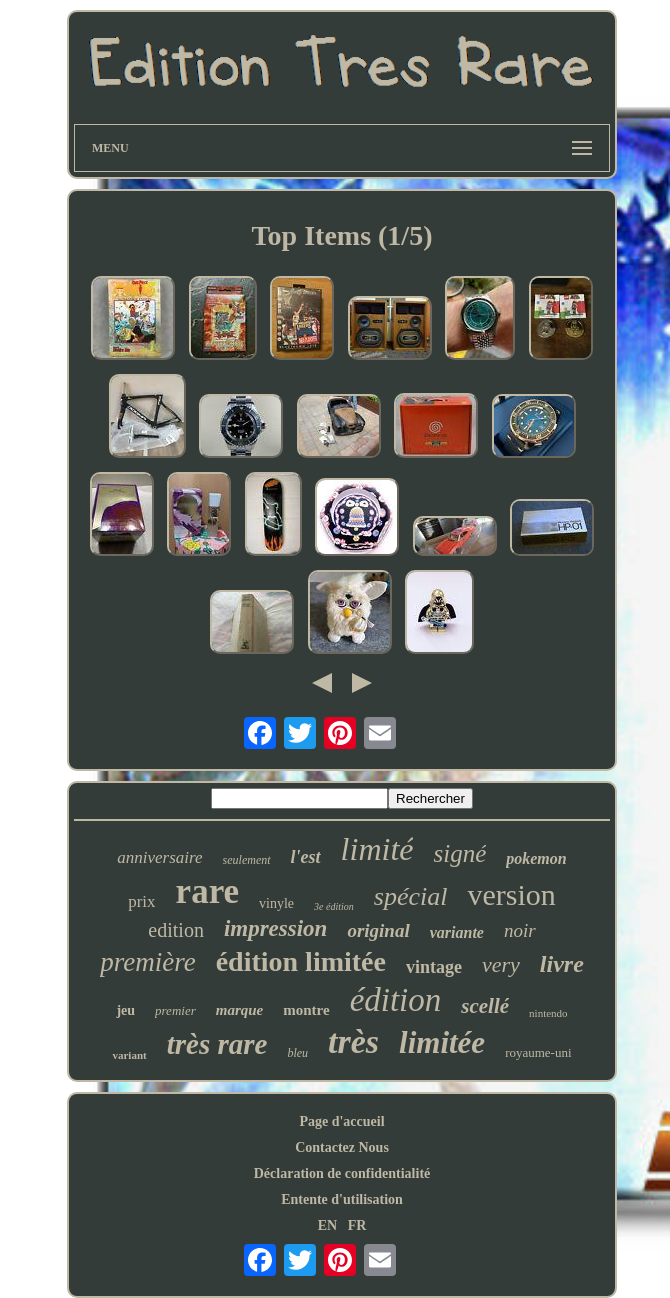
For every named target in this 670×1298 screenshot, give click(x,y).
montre (306, 1010)
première (147, 962)
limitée (442, 1042)
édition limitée (301, 961)
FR (357, 1225)
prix (141, 901)
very (501, 964)
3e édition (334, 906)
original (378, 930)
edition (176, 930)
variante (457, 932)
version (511, 894)
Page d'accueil (341, 1121)
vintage (434, 967)
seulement (247, 860)
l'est (306, 857)
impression (276, 928)
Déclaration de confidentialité (342, 1173)
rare (207, 891)
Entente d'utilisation (342, 1199)
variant (129, 1055)
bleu (297, 1053)
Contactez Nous (342, 1147)
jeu (125, 1010)
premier (175, 1010)
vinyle (276, 903)
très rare (217, 1044)
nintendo (548, 1013)
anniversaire (159, 857)
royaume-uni (538, 1052)
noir (520, 930)
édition (396, 1000)
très (353, 1041)
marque (240, 1010)
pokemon (536, 858)
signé (459, 853)
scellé (485, 1006)
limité (377, 849)
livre (562, 964)
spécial (411, 896)
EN (327, 1225)
